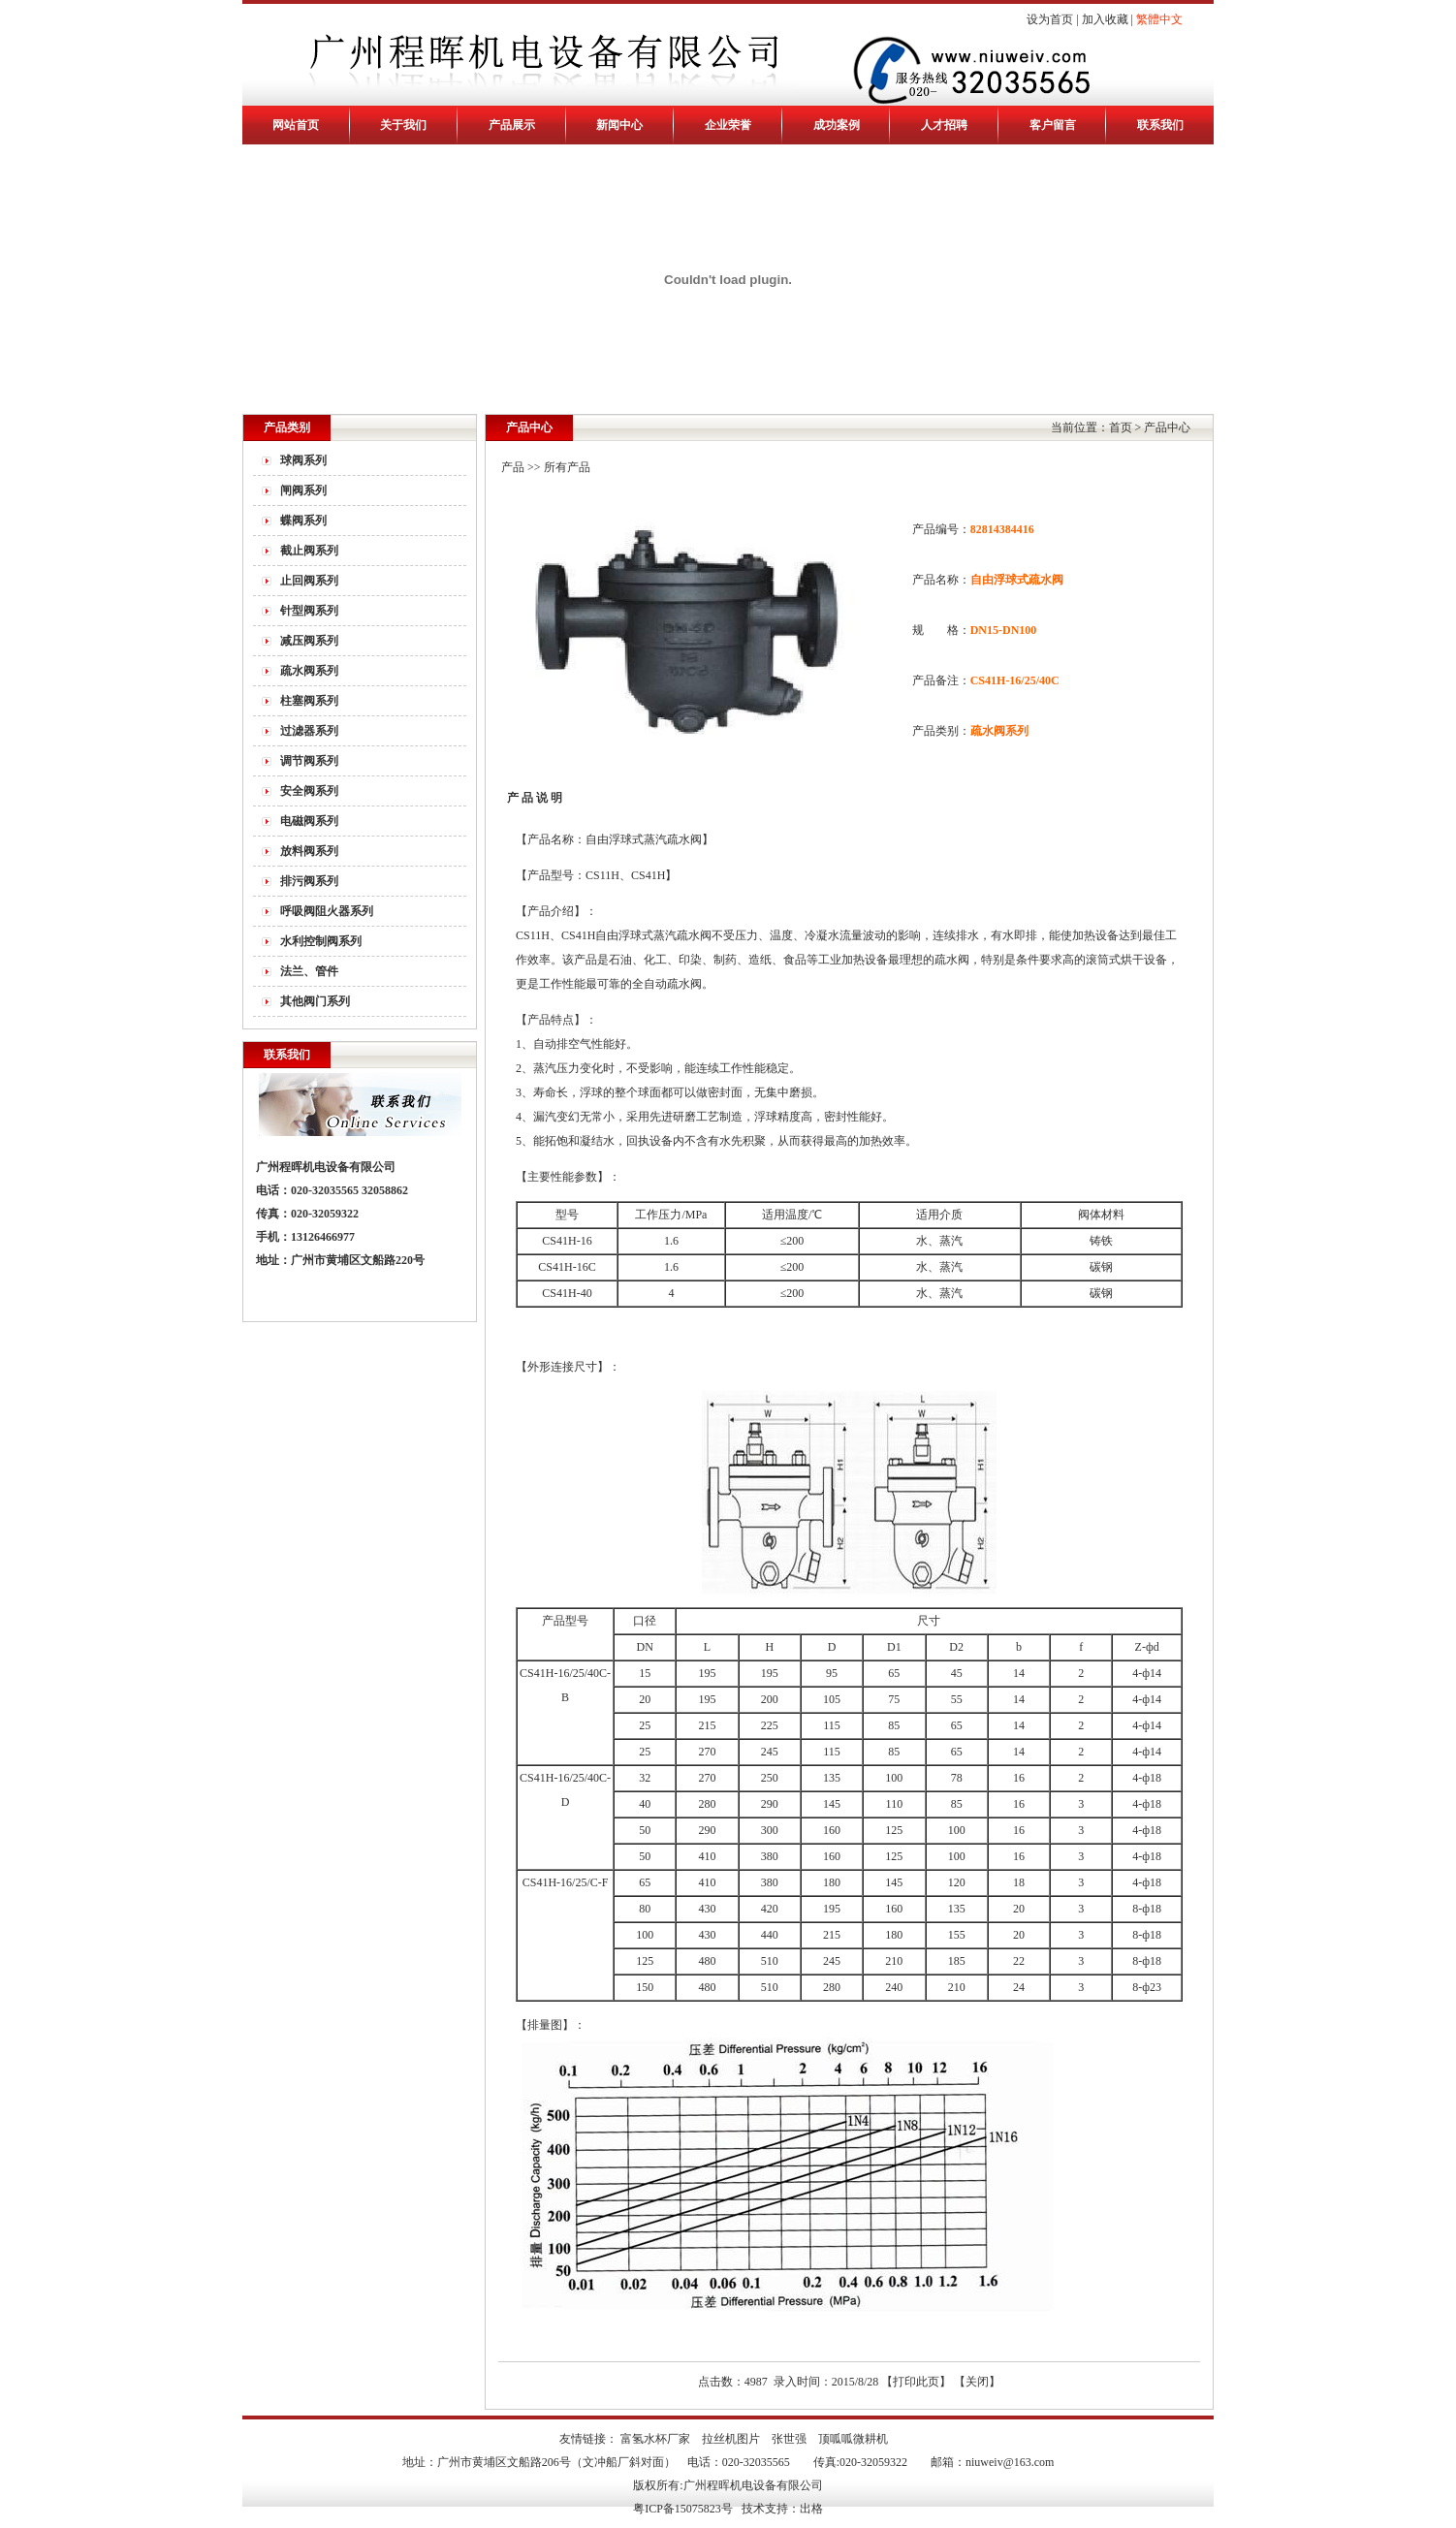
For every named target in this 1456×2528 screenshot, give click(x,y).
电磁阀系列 (309, 821)
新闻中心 (619, 125)
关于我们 (403, 125)
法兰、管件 (309, 971)
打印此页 (916, 2381)
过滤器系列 (309, 731)
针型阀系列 (309, 610)
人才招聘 (944, 125)
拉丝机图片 (731, 2439)
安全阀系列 (309, 791)
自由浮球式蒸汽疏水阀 (653, 935)
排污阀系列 (309, 881)
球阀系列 (303, 460)
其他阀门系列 (315, 1001)
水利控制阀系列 (321, 941)
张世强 (789, 2439)
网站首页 (295, 125)
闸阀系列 (303, 490)
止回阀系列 (309, 580)
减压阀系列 (309, 641)
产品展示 (512, 125)
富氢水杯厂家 (655, 2439)
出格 (811, 2508)
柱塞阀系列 (309, 701)
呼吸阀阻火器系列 (326, 911)
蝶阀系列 (303, 520)
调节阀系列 (309, 761)
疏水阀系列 (309, 671)
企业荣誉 (728, 125)
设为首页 (1050, 19)
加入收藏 (1105, 19)
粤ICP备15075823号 (683, 2508)
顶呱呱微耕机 (853, 2439)
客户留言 (1052, 125)
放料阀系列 (309, 851)
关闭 (977, 2381)
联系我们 (1160, 125)
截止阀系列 (309, 550)
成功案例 (836, 125)
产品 (512, 467)
